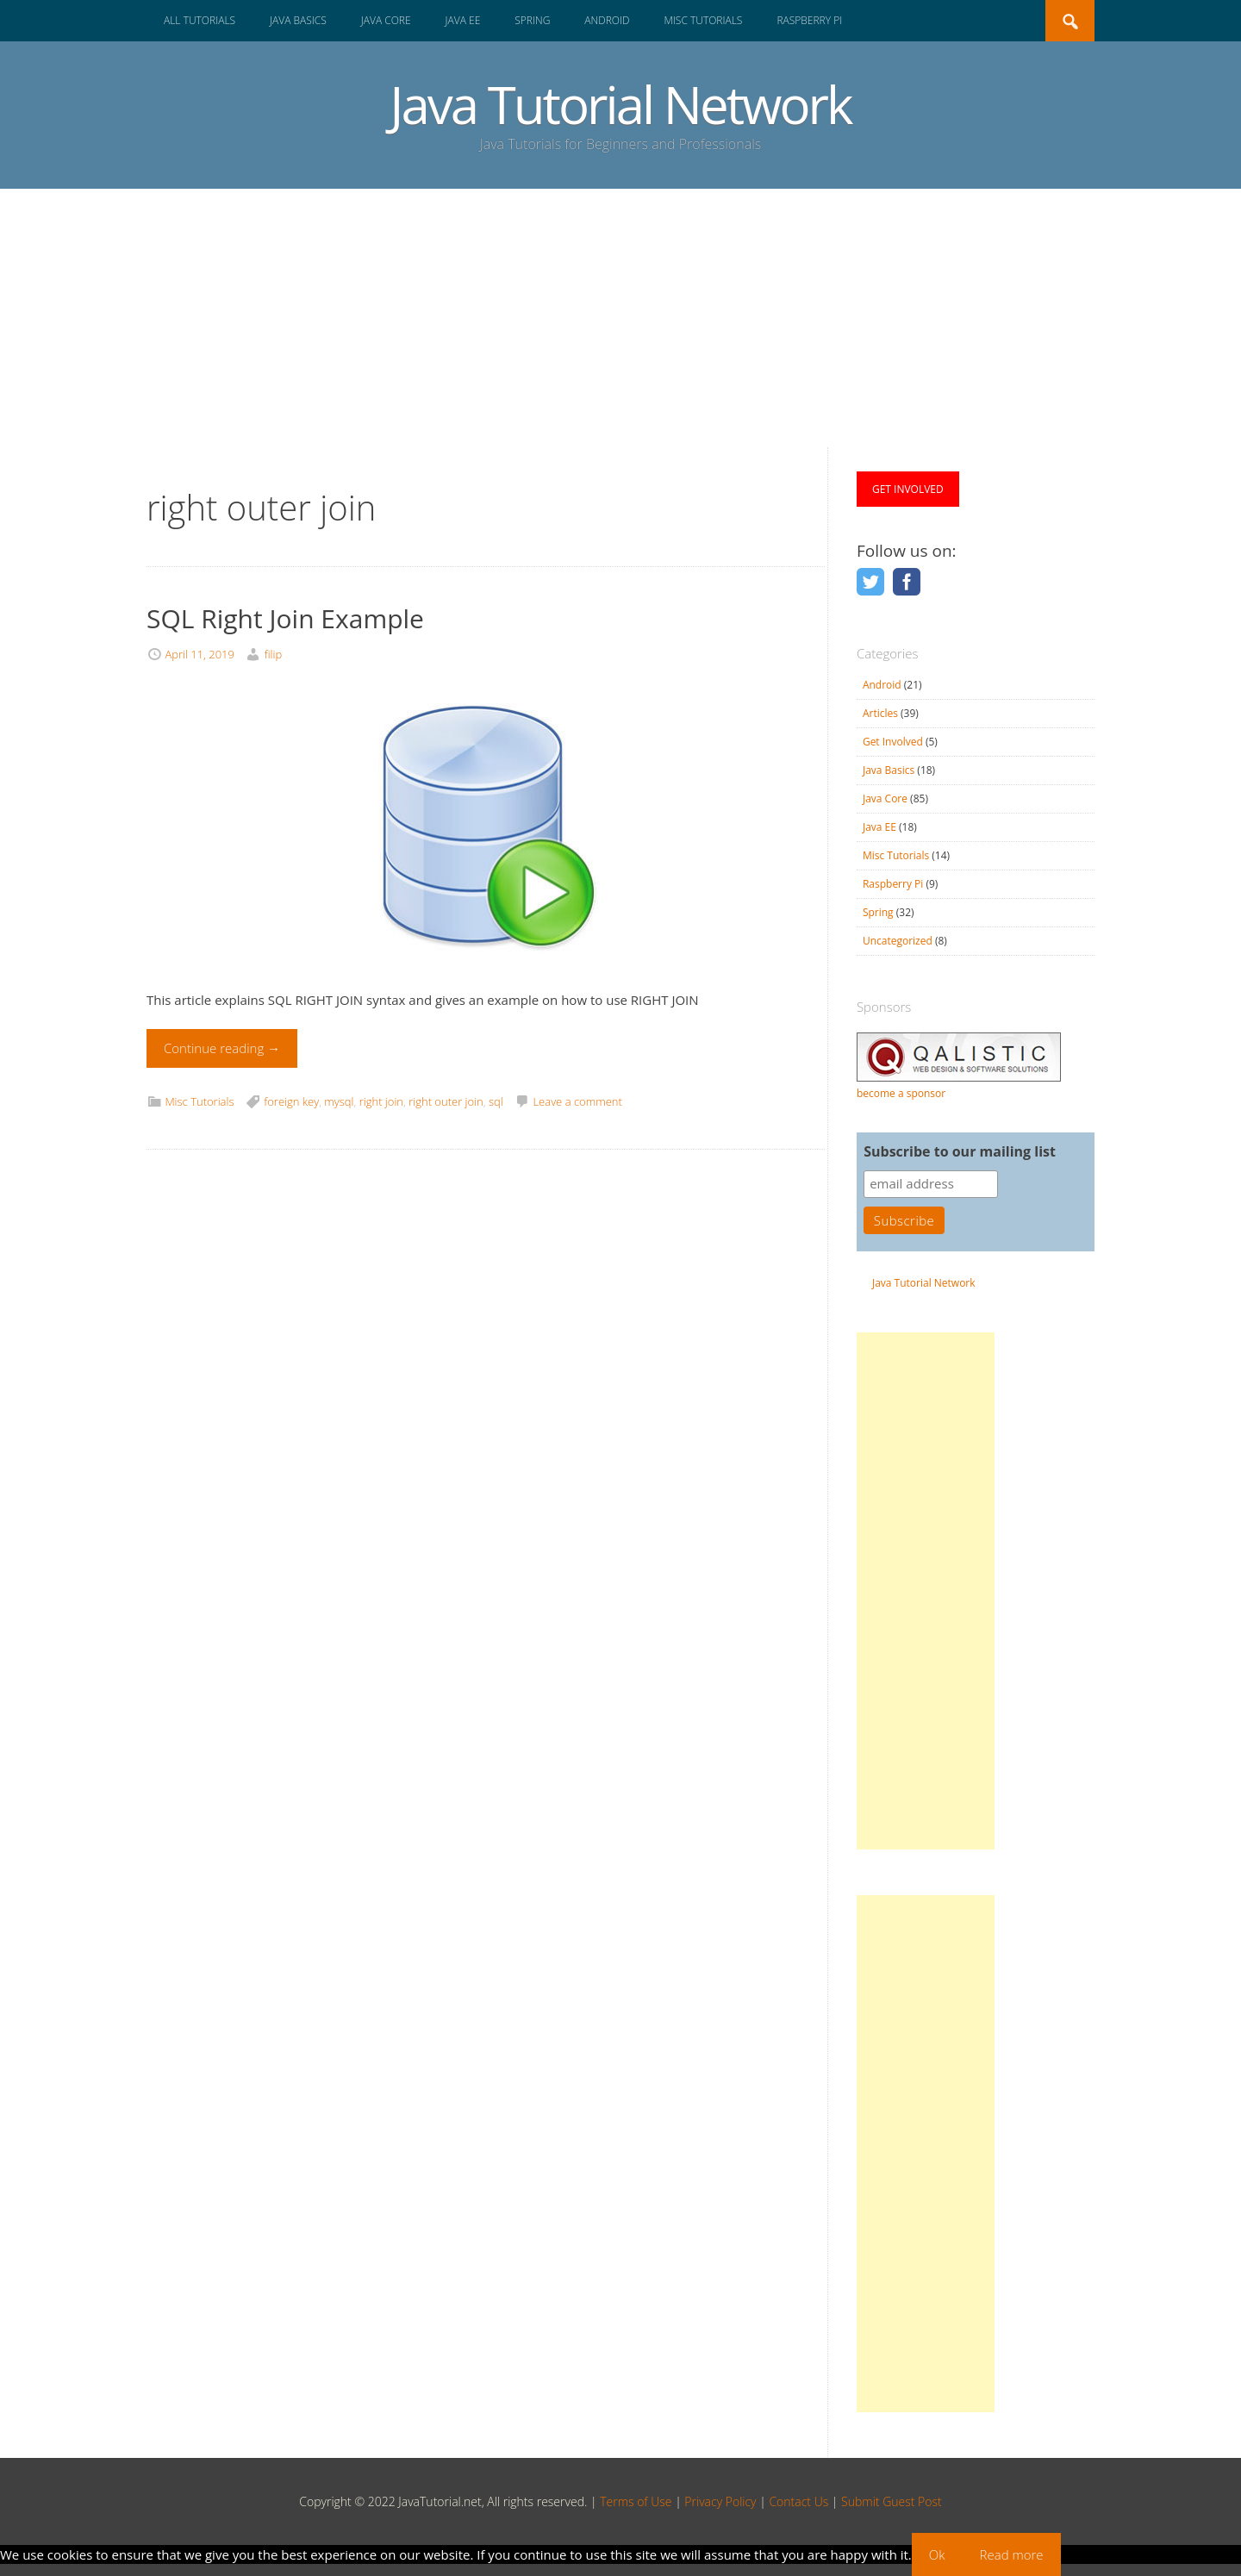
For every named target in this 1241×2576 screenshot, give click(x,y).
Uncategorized (897, 940)
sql (496, 1101)
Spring (532, 20)
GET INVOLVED (908, 489)
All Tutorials (199, 20)
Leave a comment (577, 1101)
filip (273, 654)
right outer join (445, 1101)
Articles (880, 713)
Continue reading (222, 1048)
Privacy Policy (720, 2501)
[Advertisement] (620, 318)
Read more (1012, 2554)
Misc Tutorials (703, 20)
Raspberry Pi (809, 20)
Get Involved (893, 741)
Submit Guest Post (891, 2501)
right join (381, 1101)
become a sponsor (901, 1093)
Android (606, 20)
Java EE (463, 20)
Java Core (386, 20)
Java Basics (298, 20)
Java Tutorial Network (620, 104)
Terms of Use (635, 2501)
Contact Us (798, 2501)
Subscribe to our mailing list (960, 1151)
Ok (937, 2554)
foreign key (291, 1101)
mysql (338, 1101)
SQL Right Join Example (285, 618)
